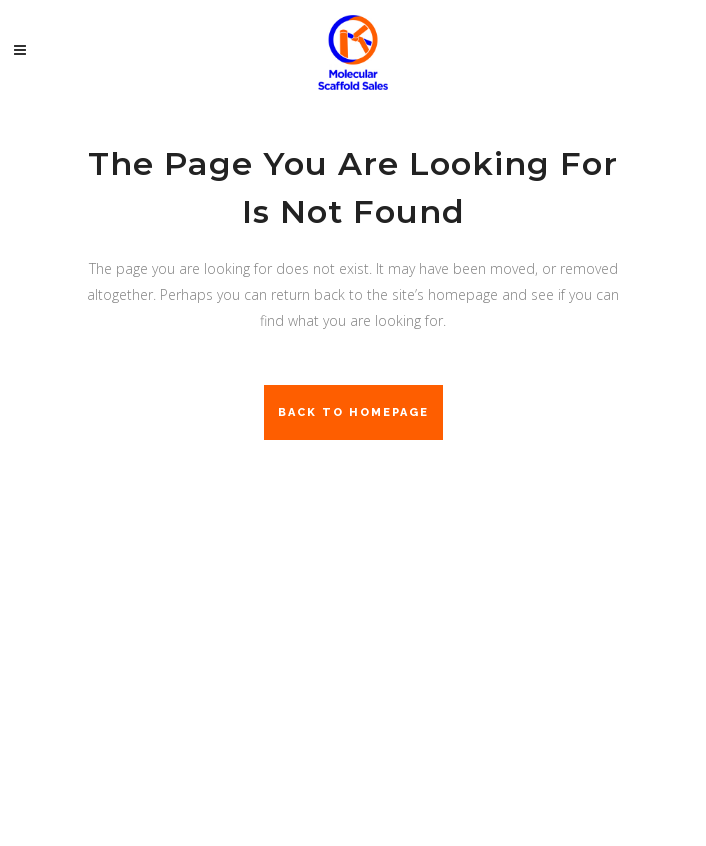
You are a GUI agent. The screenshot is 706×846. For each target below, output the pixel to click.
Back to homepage (353, 412)
